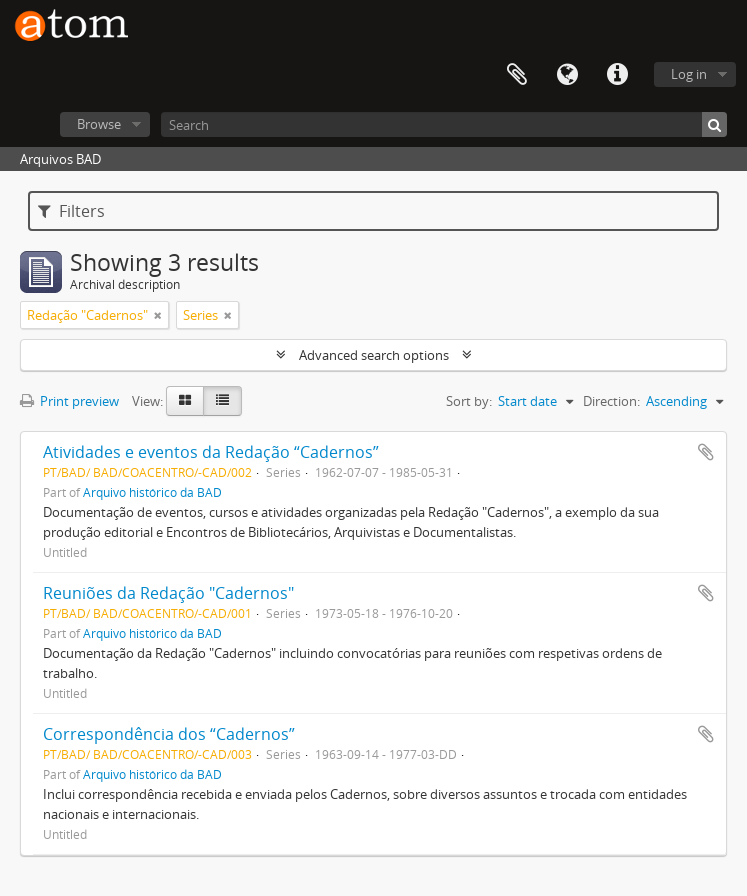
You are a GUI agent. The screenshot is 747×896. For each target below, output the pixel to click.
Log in (689, 74)
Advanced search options (374, 355)
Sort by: (469, 401)
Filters (71, 211)
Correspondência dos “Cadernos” (169, 734)
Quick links (617, 75)
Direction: (611, 401)
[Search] (444, 124)
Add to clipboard (706, 452)
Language (567, 75)
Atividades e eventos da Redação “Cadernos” (211, 452)
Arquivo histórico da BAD (152, 492)
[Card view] (185, 401)
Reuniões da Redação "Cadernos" (168, 593)
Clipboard (517, 75)
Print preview (69, 401)
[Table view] (222, 401)
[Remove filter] (158, 315)
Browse (99, 124)
